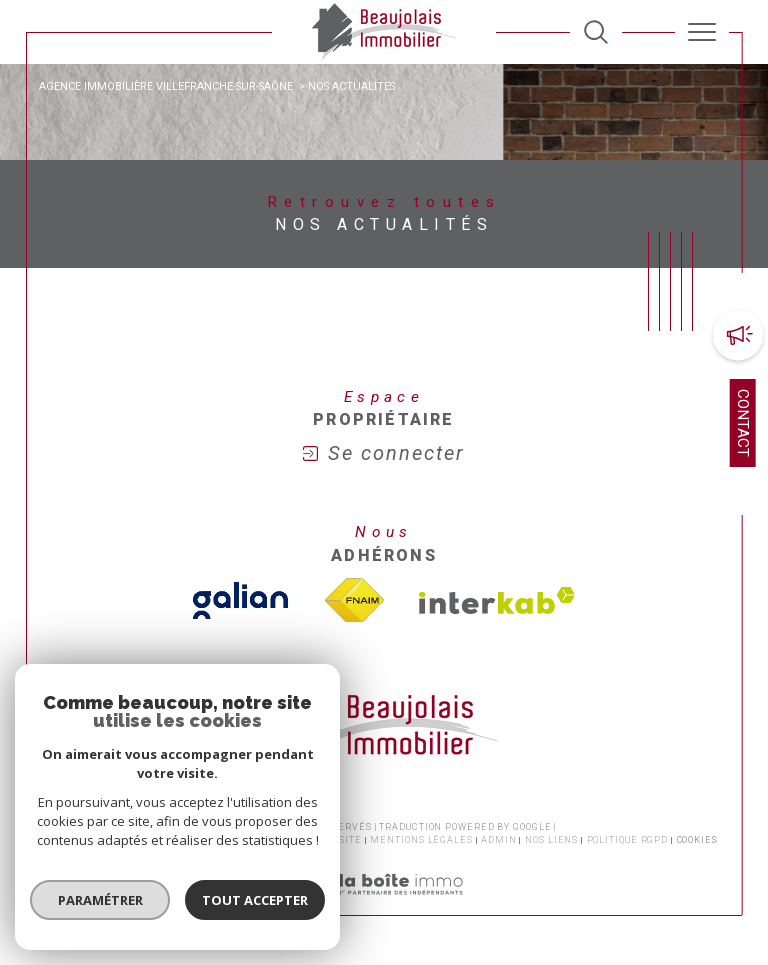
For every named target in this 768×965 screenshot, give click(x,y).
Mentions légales (421, 840)
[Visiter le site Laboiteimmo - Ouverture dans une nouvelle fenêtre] (383, 905)
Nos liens (551, 840)
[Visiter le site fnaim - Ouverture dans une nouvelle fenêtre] (354, 601)
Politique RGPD (628, 840)
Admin (499, 840)
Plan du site (327, 840)
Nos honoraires (94, 840)
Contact (743, 423)
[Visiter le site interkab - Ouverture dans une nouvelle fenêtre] (497, 600)
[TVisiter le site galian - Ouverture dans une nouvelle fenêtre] (240, 600)
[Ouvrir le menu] (702, 32)
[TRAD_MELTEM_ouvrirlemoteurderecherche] (596, 32)
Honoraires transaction (215, 840)
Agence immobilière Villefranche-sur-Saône (166, 86)
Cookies (697, 840)
